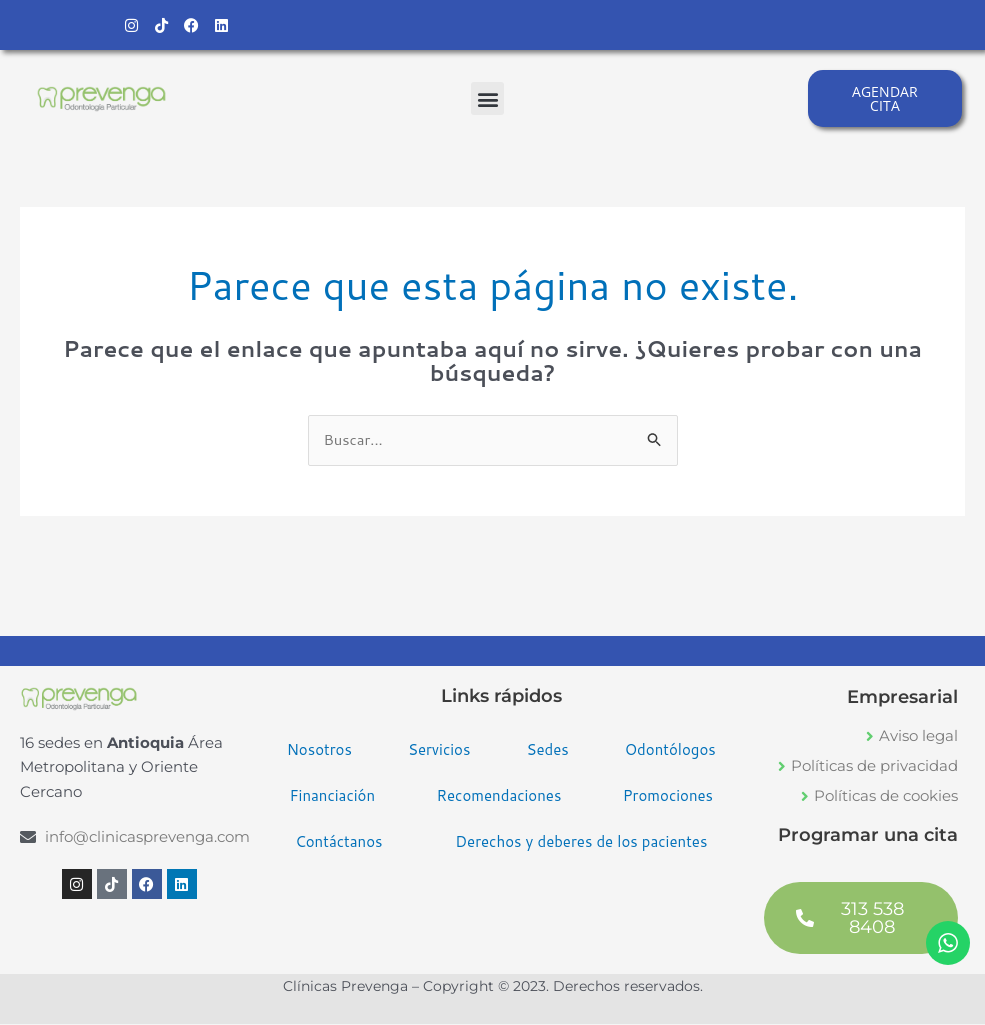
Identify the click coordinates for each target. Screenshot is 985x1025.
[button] (487, 99)
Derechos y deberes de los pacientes (581, 843)
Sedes (547, 751)
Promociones (668, 797)
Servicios (439, 751)
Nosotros (319, 751)
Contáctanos (338, 843)
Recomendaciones (498, 797)
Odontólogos (670, 751)
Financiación (332, 797)
